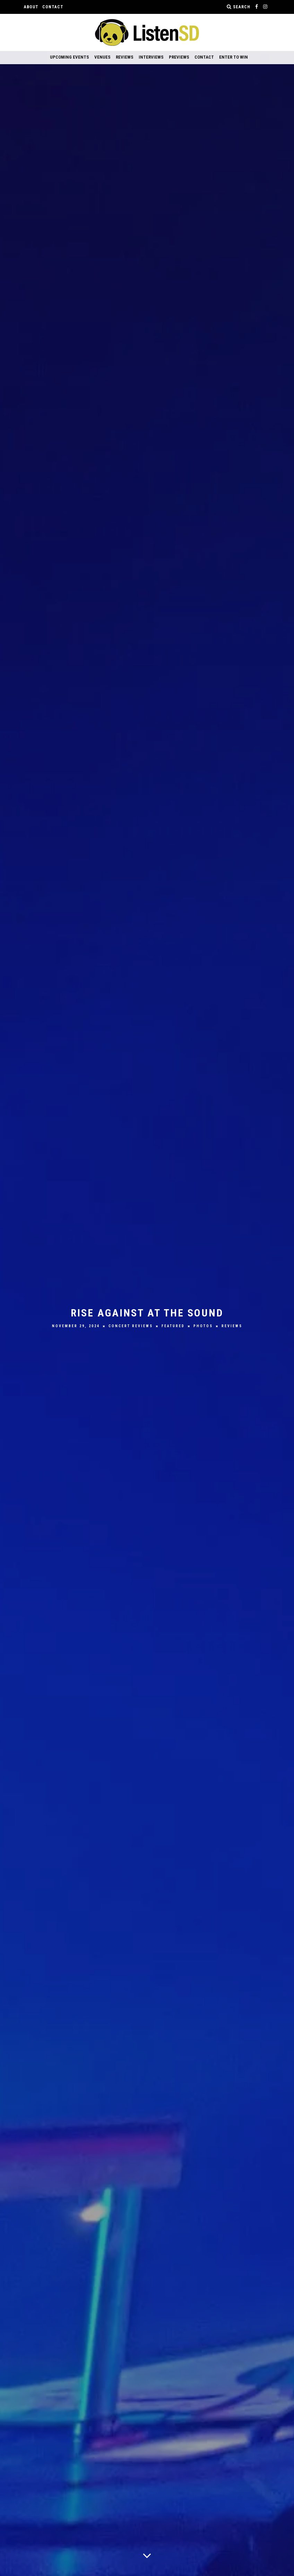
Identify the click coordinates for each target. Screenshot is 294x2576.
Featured (173, 1326)
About (31, 7)
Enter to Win (233, 57)
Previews (179, 57)
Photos (203, 1326)
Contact (52, 7)
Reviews (124, 57)
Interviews (151, 57)
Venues (102, 57)
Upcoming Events (69, 57)
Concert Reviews (131, 1326)
